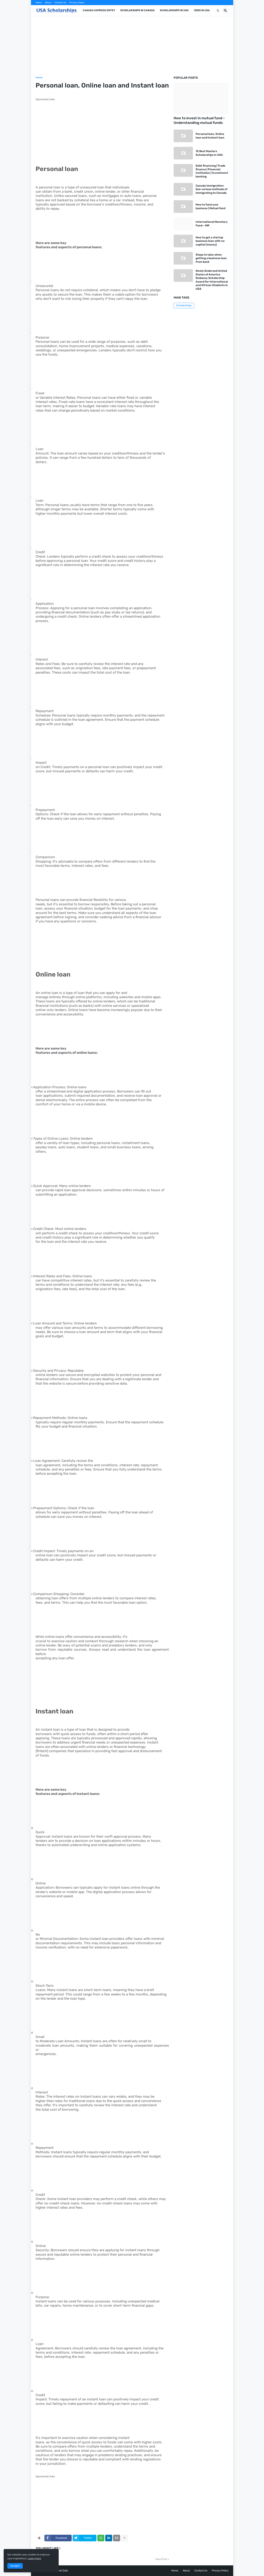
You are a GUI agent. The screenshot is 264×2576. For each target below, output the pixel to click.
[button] (218, 10)
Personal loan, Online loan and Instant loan (210, 135)
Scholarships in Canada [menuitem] (137, 10)
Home (39, 2)
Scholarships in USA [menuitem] (174, 10)
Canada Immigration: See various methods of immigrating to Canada (211, 189)
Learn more (34, 2558)
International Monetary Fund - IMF (212, 223)
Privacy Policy (77, 2)
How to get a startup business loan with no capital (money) (210, 241)
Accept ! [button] (15, 2565)
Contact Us (60, 2)
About (48, 2)
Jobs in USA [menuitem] (202, 10)
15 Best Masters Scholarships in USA (209, 153)
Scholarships (184, 305)
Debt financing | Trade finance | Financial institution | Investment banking (212, 171)
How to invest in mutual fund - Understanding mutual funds (199, 120)
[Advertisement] (132, 46)
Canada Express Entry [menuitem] (99, 10)
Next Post (161, 2559)
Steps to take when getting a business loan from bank (211, 258)
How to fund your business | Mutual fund (210, 206)
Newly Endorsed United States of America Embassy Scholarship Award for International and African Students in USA (212, 279)
